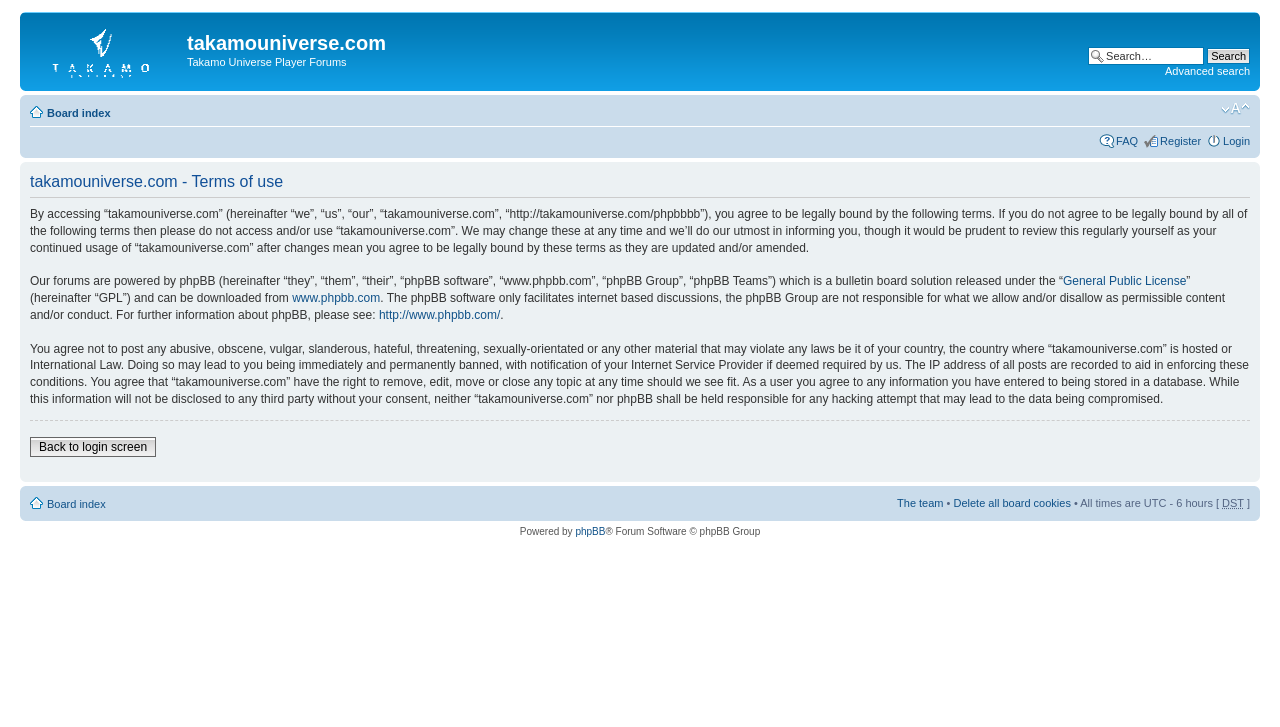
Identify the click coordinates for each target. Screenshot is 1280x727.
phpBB (590, 531)
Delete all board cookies (1011, 503)
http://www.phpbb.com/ (439, 315)
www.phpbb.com (336, 298)
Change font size (1235, 109)
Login (1236, 141)
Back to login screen (93, 447)
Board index (79, 113)
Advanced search (1207, 71)
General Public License (1124, 281)
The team (920, 503)
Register (1180, 141)
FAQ (1127, 141)
